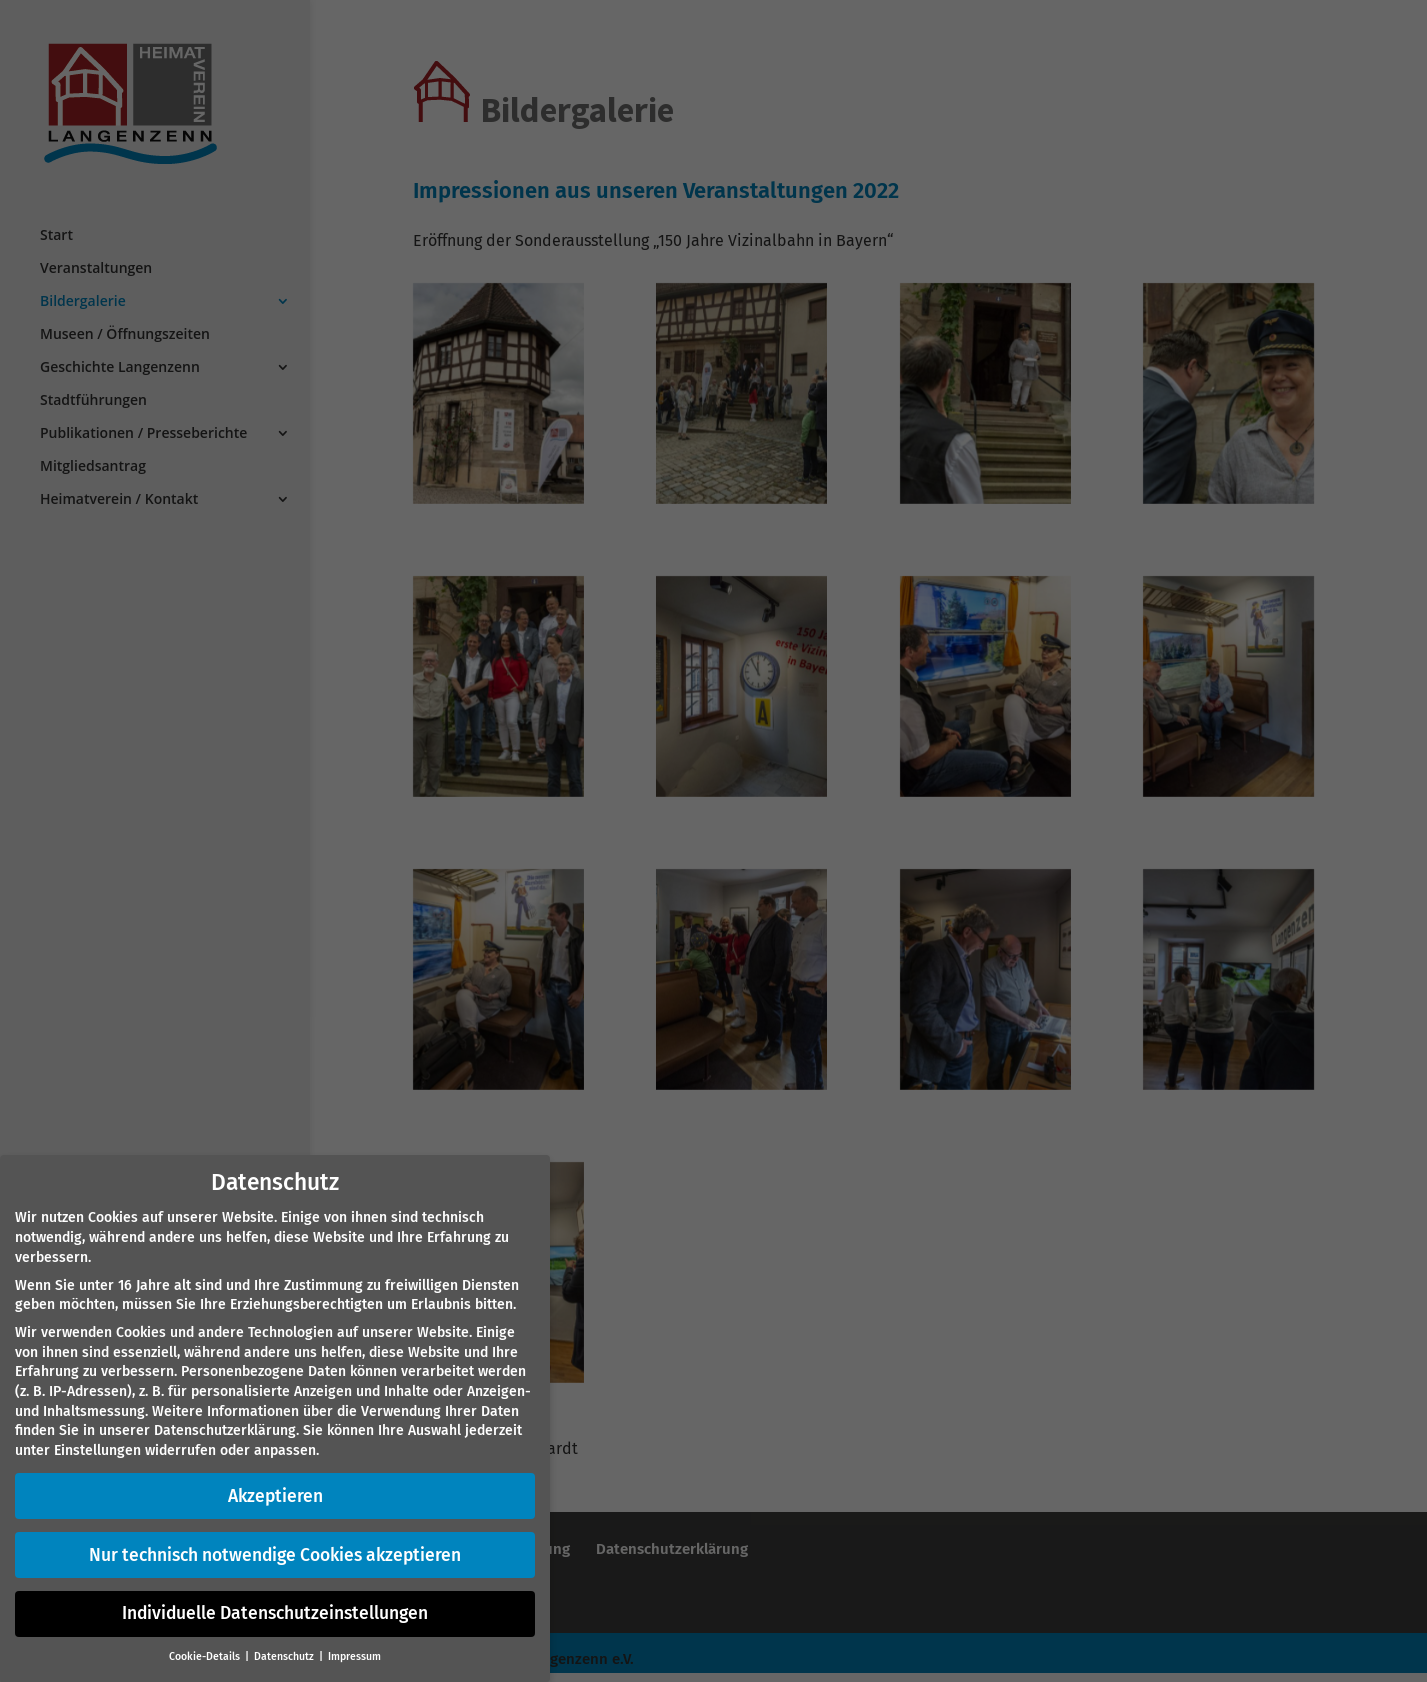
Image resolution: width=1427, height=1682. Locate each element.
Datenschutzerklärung (225, 1430)
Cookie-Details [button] (206, 1656)
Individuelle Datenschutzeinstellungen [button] (275, 1613)
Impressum (354, 1656)
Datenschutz (285, 1656)
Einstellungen (97, 1450)
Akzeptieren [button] (275, 1496)
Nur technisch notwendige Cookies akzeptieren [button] (275, 1555)
